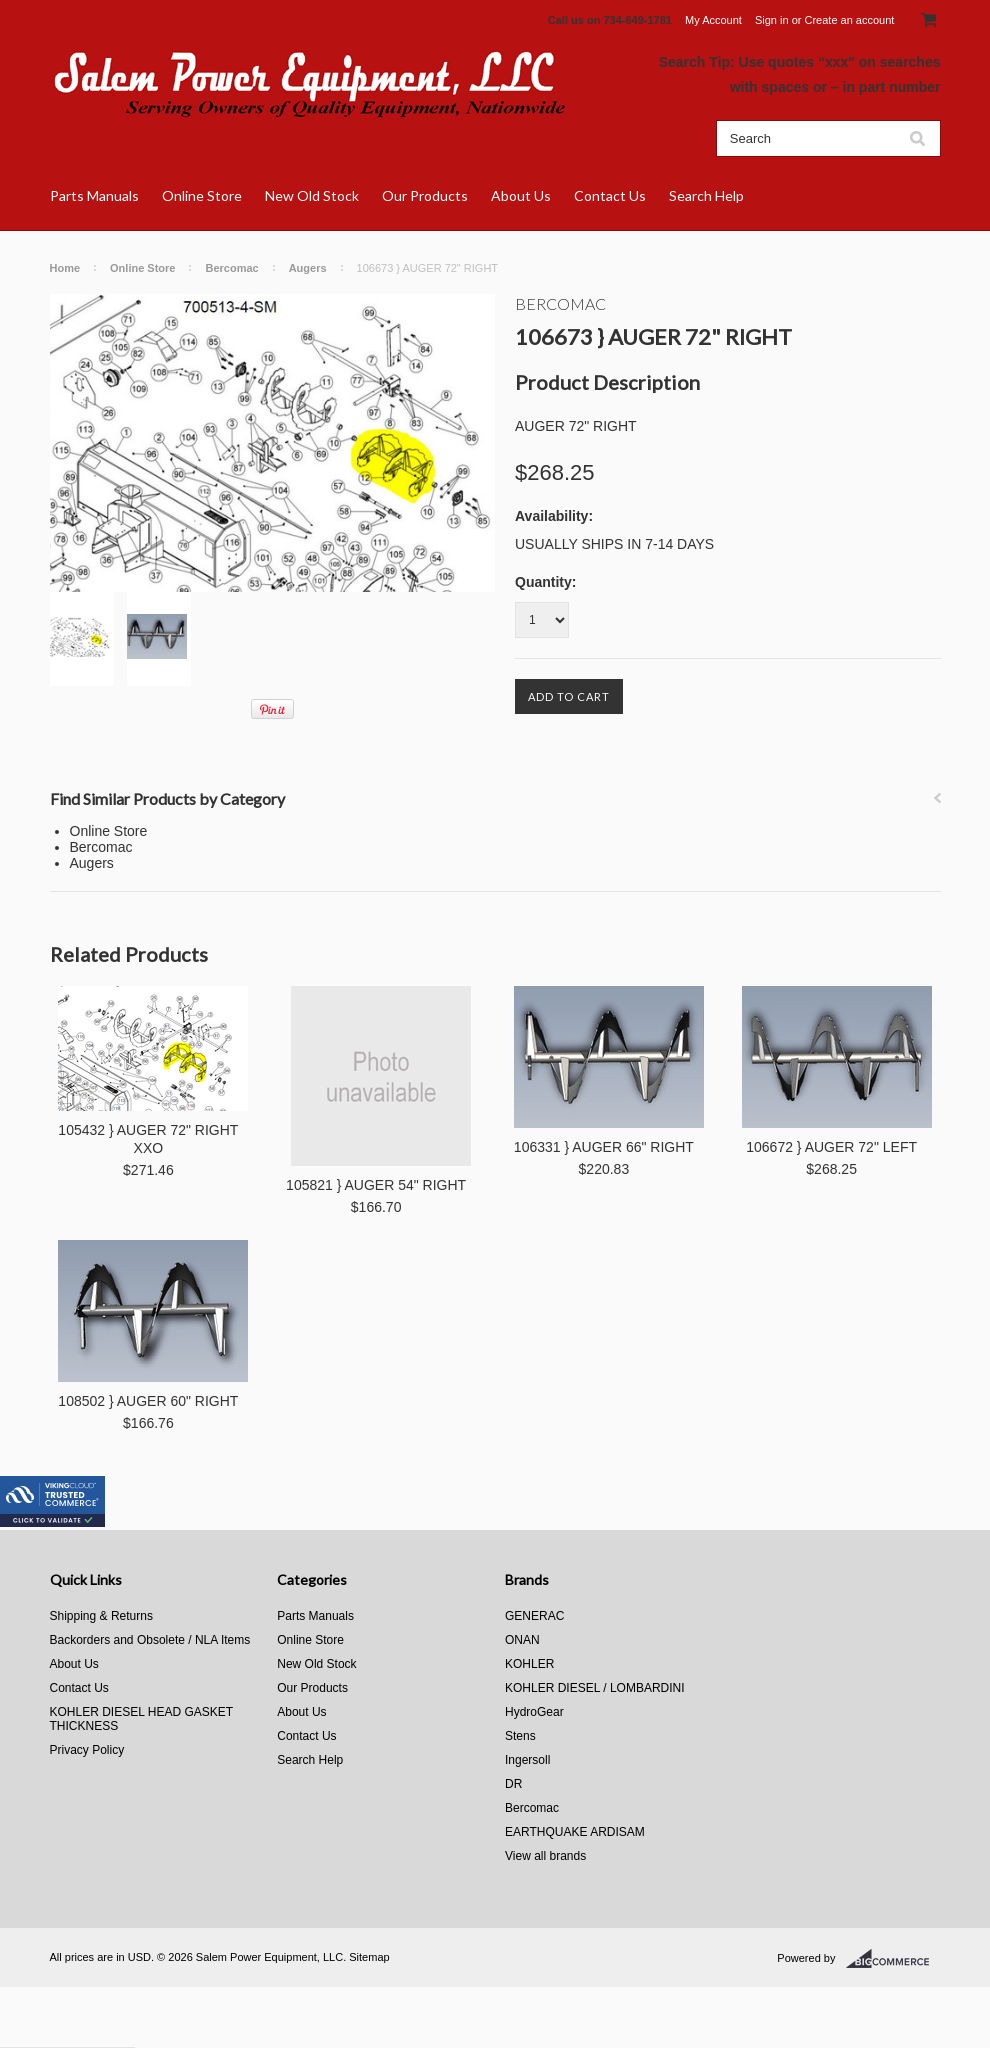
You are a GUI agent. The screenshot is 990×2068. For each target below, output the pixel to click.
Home (65, 268)
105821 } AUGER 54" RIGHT (376, 1185)
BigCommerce (893, 1959)
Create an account (849, 20)
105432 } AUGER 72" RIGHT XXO (148, 1139)
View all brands (545, 1856)
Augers (308, 268)
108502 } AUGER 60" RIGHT (148, 1401)
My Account (713, 20)
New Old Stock (312, 195)
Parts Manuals (94, 195)
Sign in (772, 20)
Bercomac (231, 268)
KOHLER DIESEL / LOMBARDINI (595, 1688)
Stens (520, 1736)
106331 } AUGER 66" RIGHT (604, 1147)
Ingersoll (527, 1760)
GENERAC (534, 1616)
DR (513, 1784)
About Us (521, 195)
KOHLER (529, 1664)
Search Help (706, 195)
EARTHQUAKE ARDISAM (575, 1832)
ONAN (522, 1640)
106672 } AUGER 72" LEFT (831, 1147)
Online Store (202, 195)
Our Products (425, 195)
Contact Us (610, 195)
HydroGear (534, 1712)
